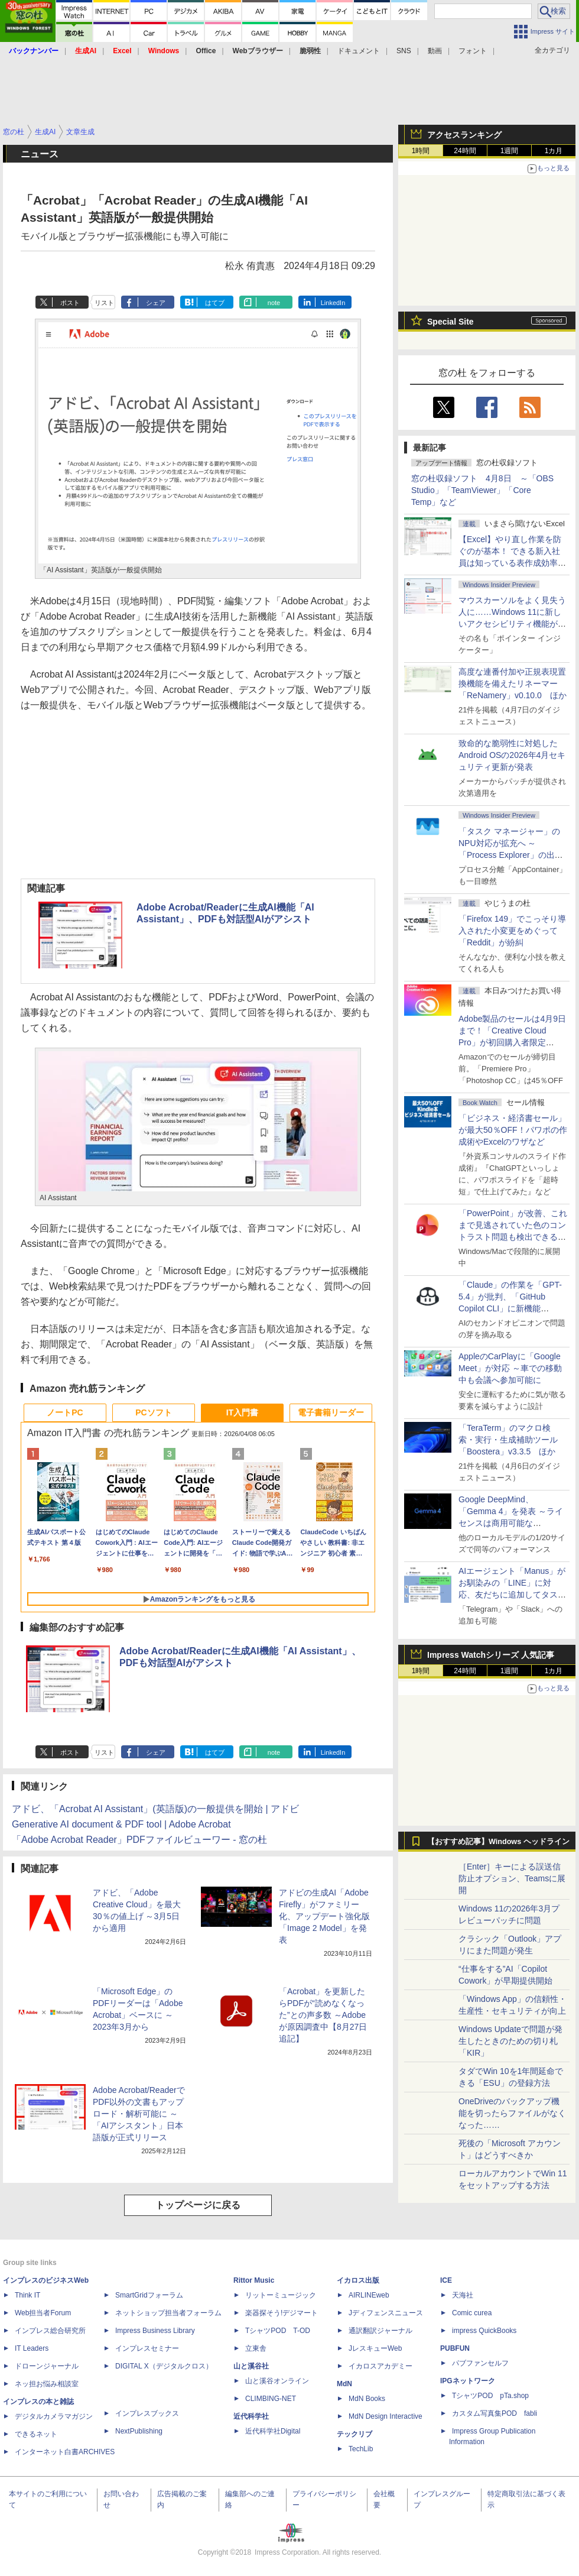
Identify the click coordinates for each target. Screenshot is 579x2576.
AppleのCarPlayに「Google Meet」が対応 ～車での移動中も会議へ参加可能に (510, 1368)
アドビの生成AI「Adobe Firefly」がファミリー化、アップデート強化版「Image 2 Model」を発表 (324, 1916)
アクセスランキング (464, 135)
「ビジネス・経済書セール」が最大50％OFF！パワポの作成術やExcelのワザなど (512, 1129)
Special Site (450, 321)
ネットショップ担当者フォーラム (168, 2313)
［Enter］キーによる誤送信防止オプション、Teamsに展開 (511, 1878)
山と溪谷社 (251, 2366)
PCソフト (153, 1412)
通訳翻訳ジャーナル (380, 2330)
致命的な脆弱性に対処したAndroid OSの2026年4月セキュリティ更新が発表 (511, 755)
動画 (435, 51)
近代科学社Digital (272, 2431)
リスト (104, 302)
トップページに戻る (197, 2205)
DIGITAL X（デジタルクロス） (164, 2366)
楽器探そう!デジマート (281, 2313)
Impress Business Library (155, 2330)
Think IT (27, 2295)
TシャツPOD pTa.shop (490, 2396)
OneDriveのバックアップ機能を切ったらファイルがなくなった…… (512, 2113)
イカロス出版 (358, 2280)
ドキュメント (358, 51)
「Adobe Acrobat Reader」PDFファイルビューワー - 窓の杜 (139, 1840)
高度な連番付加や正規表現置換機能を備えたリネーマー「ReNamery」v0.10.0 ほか (512, 683)
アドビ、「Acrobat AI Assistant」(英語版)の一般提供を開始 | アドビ (155, 1809)
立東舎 (255, 2348)
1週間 (509, 151)
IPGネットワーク (467, 2381)
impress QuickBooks (484, 2330)
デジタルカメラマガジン (54, 2416)
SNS (403, 51)
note (274, 302)
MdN (344, 2384)
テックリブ (354, 2434)
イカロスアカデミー (380, 2366)
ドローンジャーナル (47, 2366)
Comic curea (472, 2313)
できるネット (36, 2434)
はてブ (215, 302)
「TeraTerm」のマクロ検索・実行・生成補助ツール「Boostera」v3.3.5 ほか (508, 1439)
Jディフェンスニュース (386, 2313)
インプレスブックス (147, 2413)
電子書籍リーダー (331, 1412)
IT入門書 (242, 1412)
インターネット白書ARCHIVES (65, 2452)
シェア (155, 302)
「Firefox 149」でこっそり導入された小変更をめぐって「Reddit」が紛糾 (512, 930)
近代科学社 (251, 2416)
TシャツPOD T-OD (277, 2330)
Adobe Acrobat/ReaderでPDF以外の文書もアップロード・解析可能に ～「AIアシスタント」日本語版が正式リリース (139, 2113)
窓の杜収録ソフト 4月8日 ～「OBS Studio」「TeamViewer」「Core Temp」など (482, 490)
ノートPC (65, 1412)
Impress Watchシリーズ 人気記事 (490, 1655)
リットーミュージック (280, 2295)
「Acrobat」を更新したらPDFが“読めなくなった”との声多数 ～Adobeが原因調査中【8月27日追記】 (323, 2015)
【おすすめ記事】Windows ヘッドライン (498, 1842)
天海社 (462, 2295)
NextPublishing (138, 2431)
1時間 (421, 151)
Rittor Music (253, 2280)
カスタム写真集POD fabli (494, 2413)
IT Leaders (31, 2348)
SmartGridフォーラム (149, 2295)
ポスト (70, 302)
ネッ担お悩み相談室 (47, 2384)
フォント (472, 51)
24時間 (465, 151)
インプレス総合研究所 (50, 2330)
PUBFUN (455, 2348)
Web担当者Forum (43, 2313)
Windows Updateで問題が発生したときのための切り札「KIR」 (510, 2040)
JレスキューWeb (375, 2348)
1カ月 (554, 151)
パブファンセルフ (480, 2363)
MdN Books (367, 2398)
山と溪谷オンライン (277, 2381)
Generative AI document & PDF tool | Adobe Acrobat (121, 1824)
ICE (446, 2280)
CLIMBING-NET (270, 2398)
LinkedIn (333, 302)
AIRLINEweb (369, 2295)
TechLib (361, 2449)
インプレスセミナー (147, 2348)
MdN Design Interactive (385, 2416)
